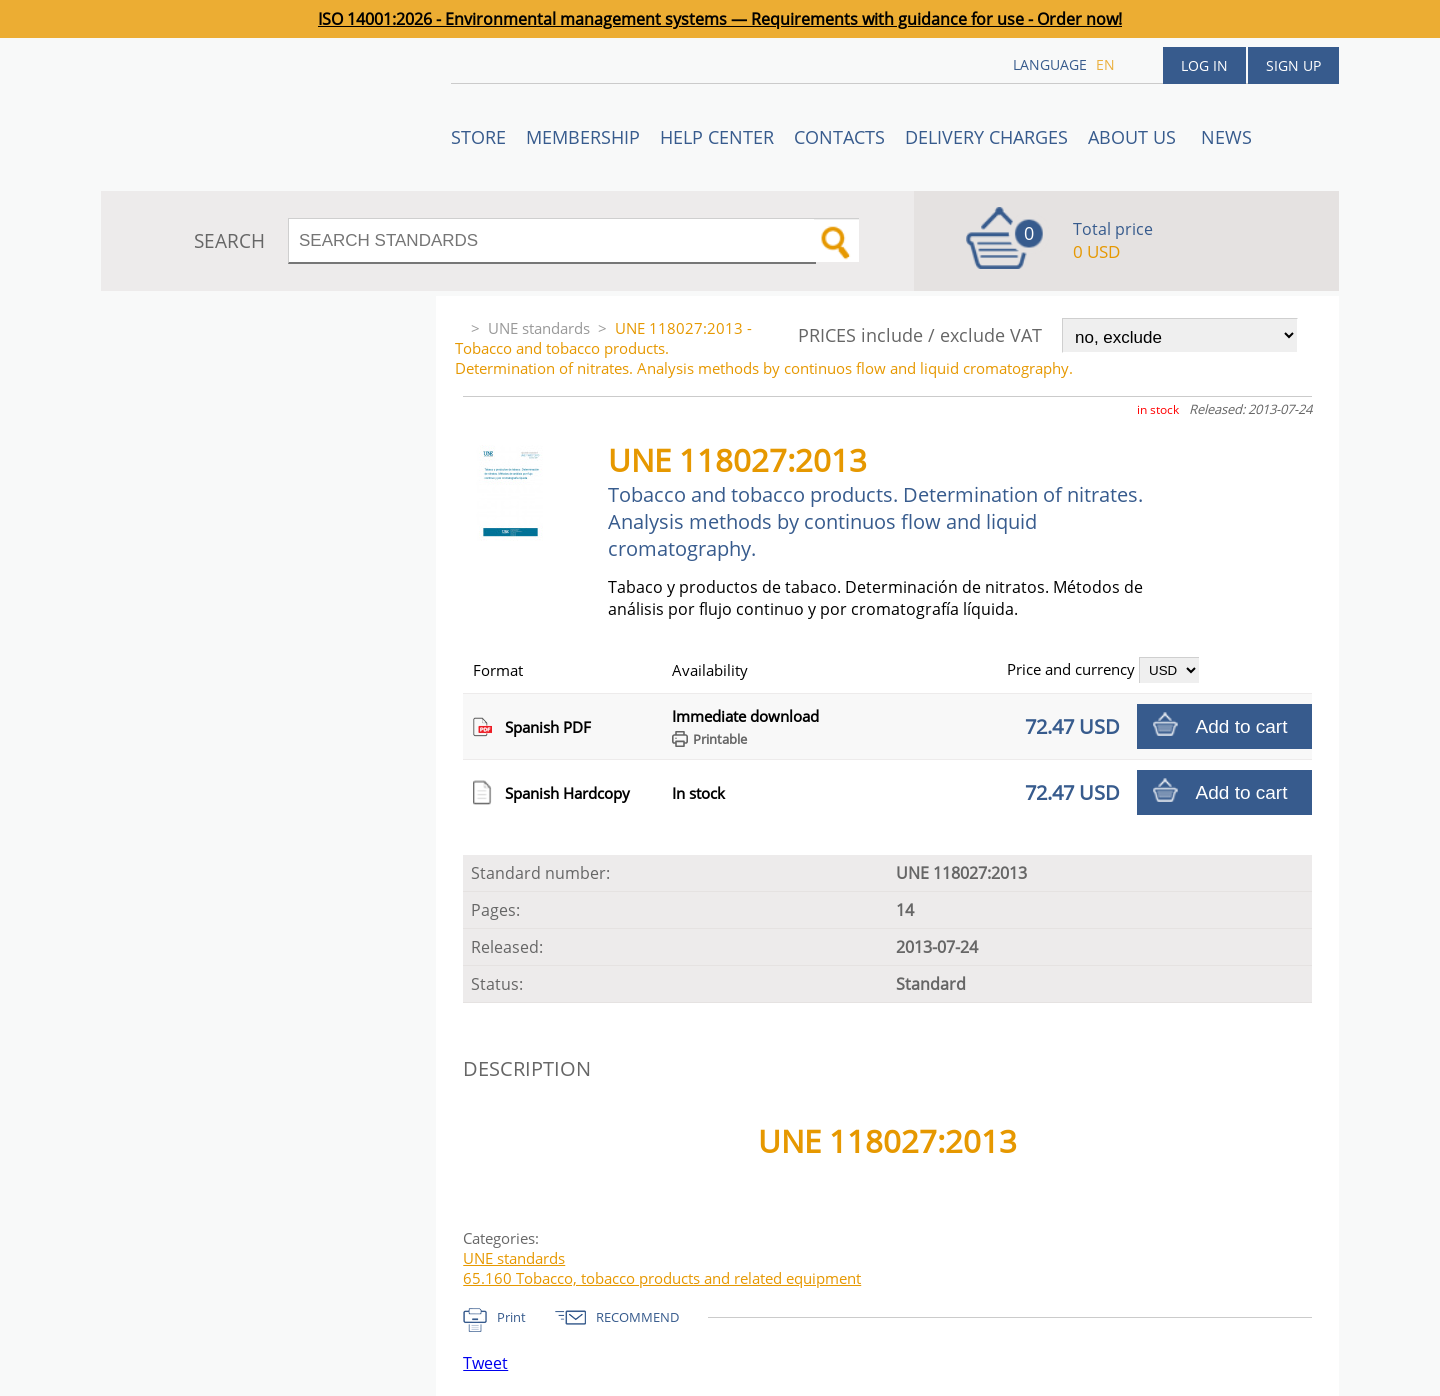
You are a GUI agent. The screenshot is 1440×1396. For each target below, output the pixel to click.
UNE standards (539, 328)
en (1105, 64)
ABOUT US (1134, 137)
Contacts (839, 137)
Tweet (485, 1363)
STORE (478, 137)
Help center (717, 137)
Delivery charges (986, 137)
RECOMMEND (637, 1317)
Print (511, 1317)
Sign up (1293, 65)
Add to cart (1242, 726)
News (1226, 137)
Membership (583, 137)
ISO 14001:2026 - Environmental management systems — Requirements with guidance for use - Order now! (720, 19)
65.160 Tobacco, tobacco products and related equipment (662, 1278)
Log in (1204, 65)
